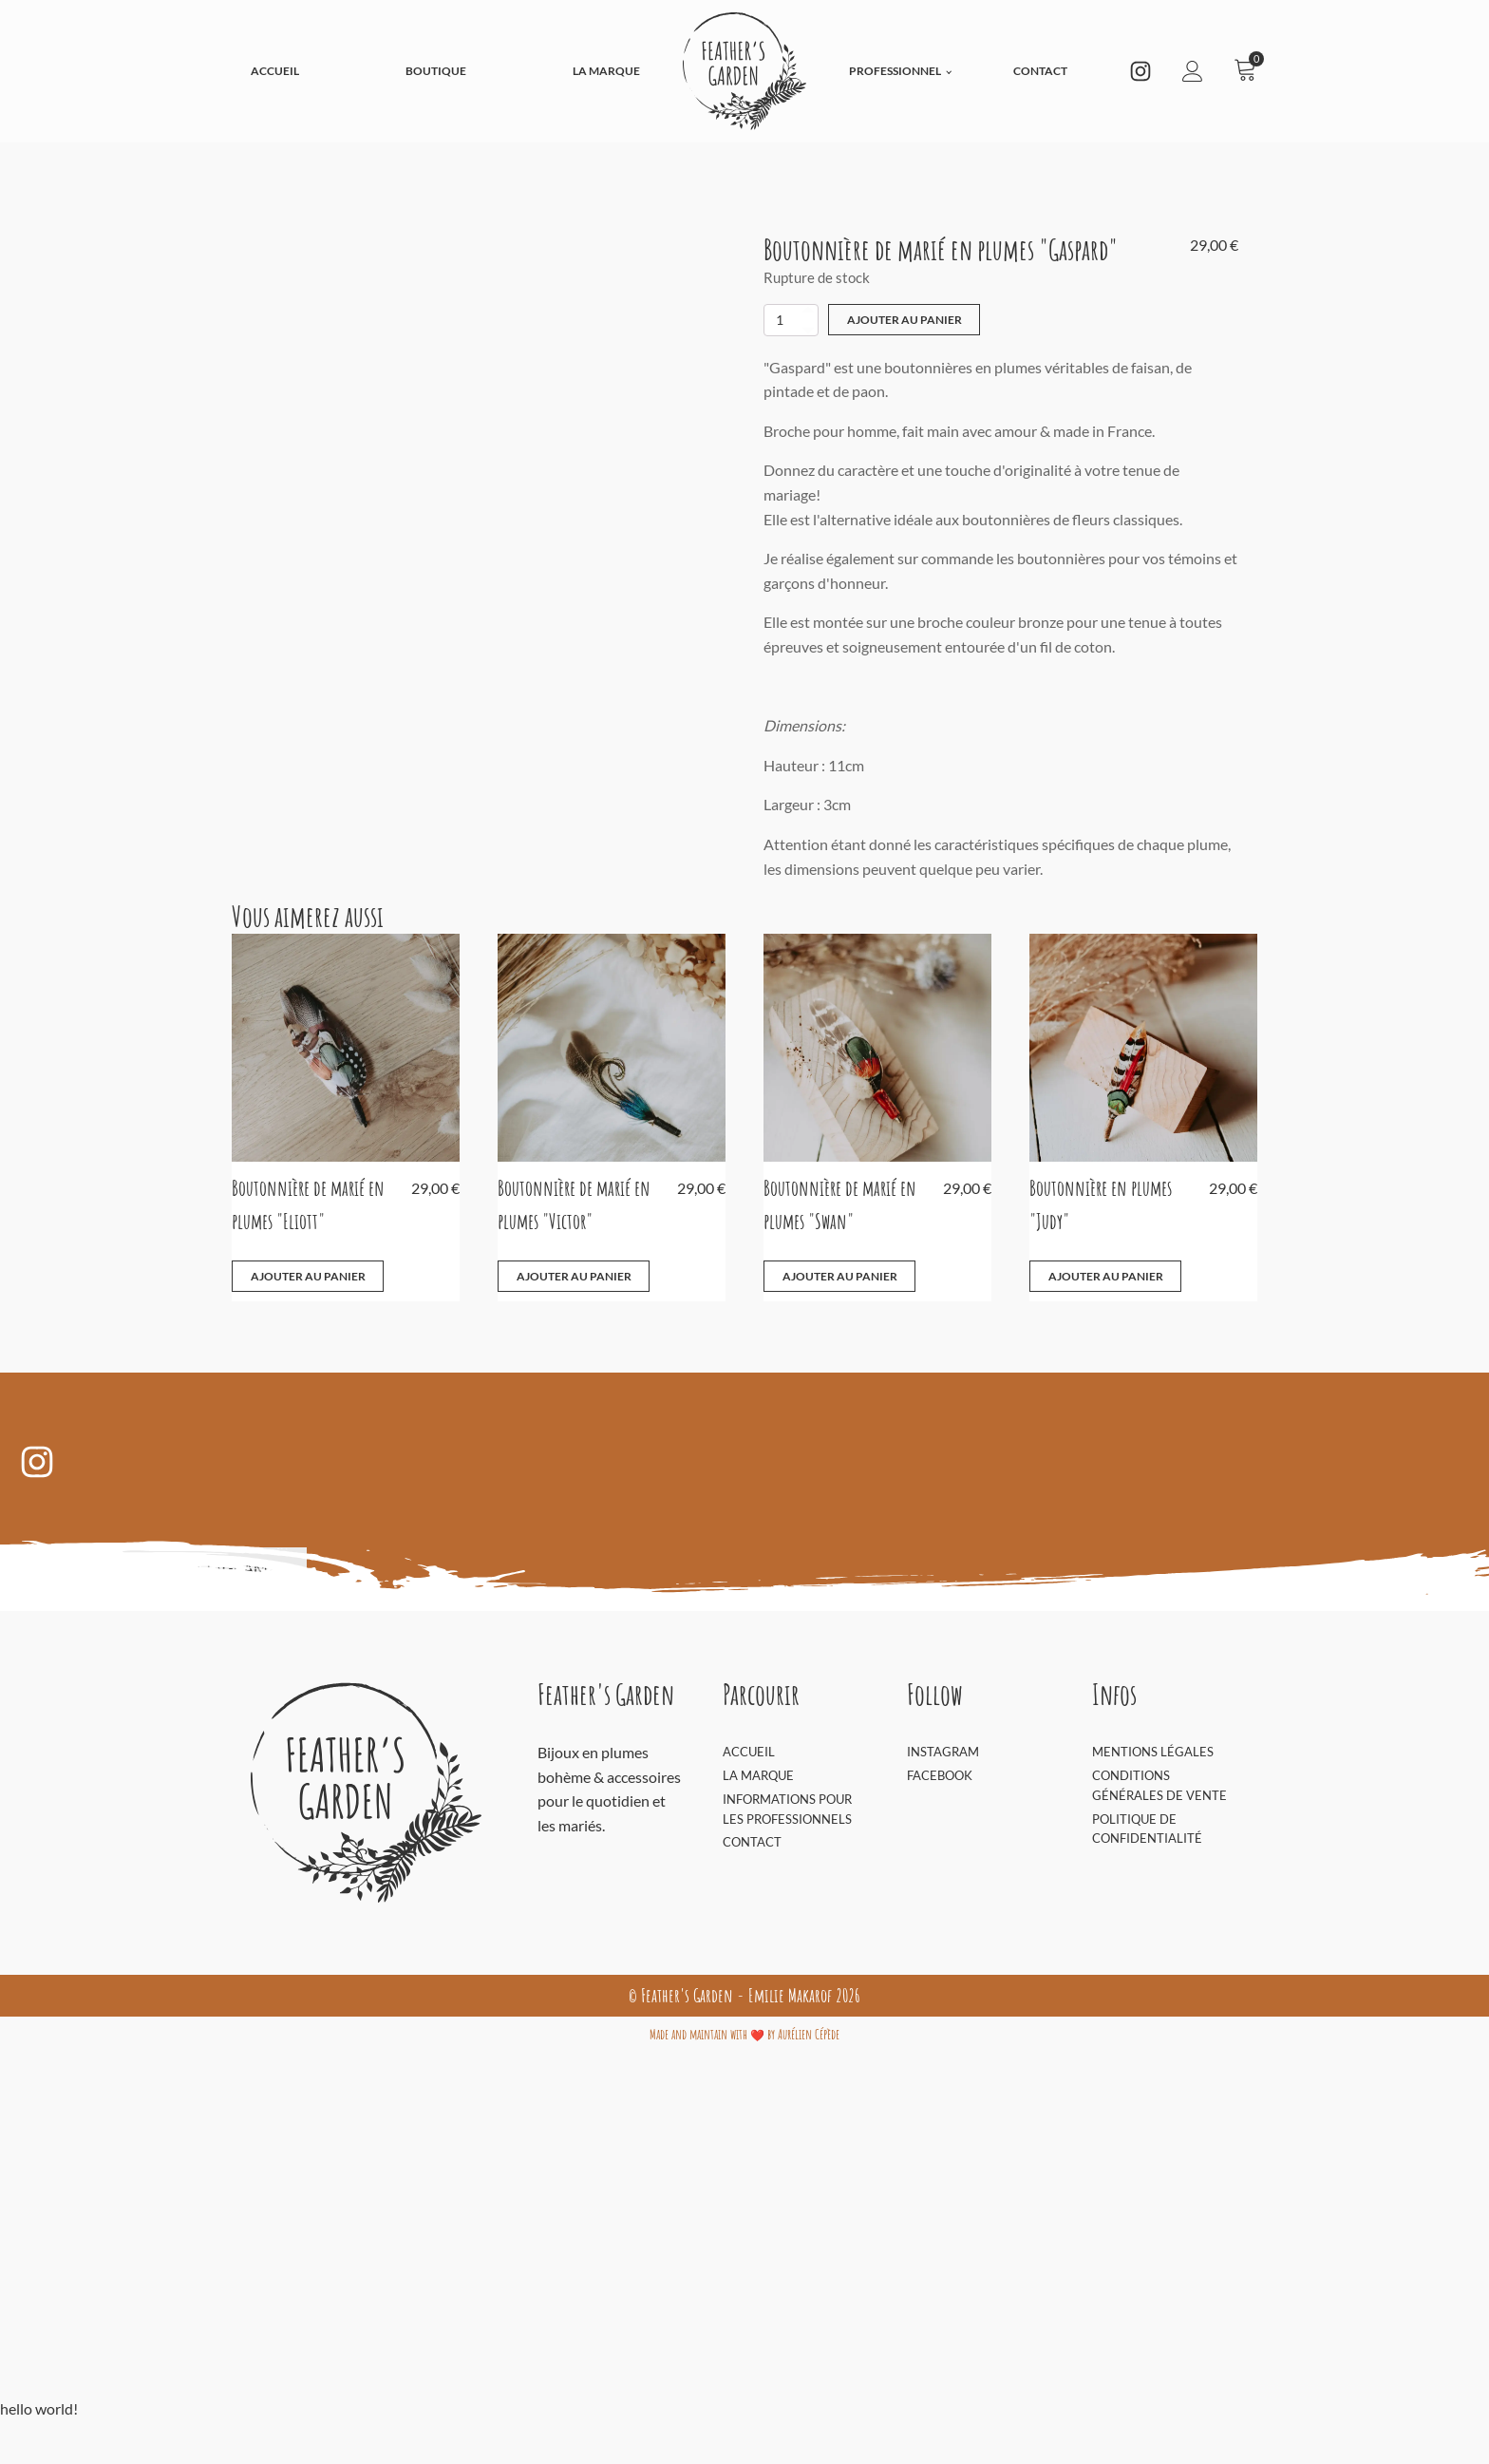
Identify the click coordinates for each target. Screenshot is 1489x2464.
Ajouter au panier (904, 320)
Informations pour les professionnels (787, 1808)
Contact (1040, 71)
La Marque (606, 71)
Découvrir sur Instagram (163, 1568)
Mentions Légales (1153, 1751)
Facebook (939, 1775)
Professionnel (895, 71)
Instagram (943, 1751)
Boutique (435, 71)
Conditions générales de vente (1159, 1785)
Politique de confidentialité (1147, 1828)
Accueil (275, 71)
